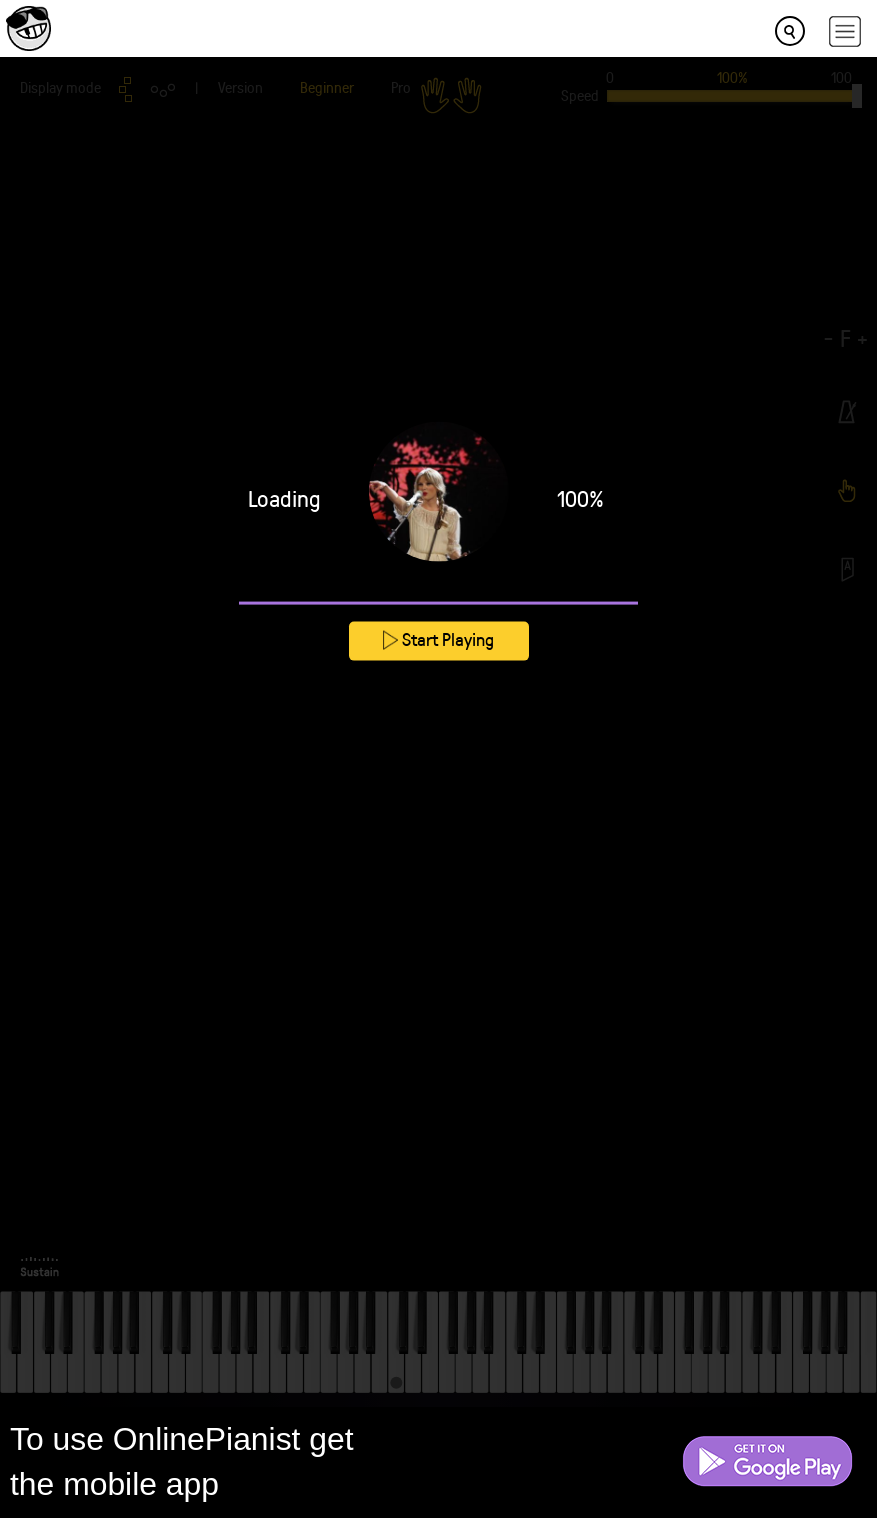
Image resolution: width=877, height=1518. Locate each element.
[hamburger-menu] (845, 31)
